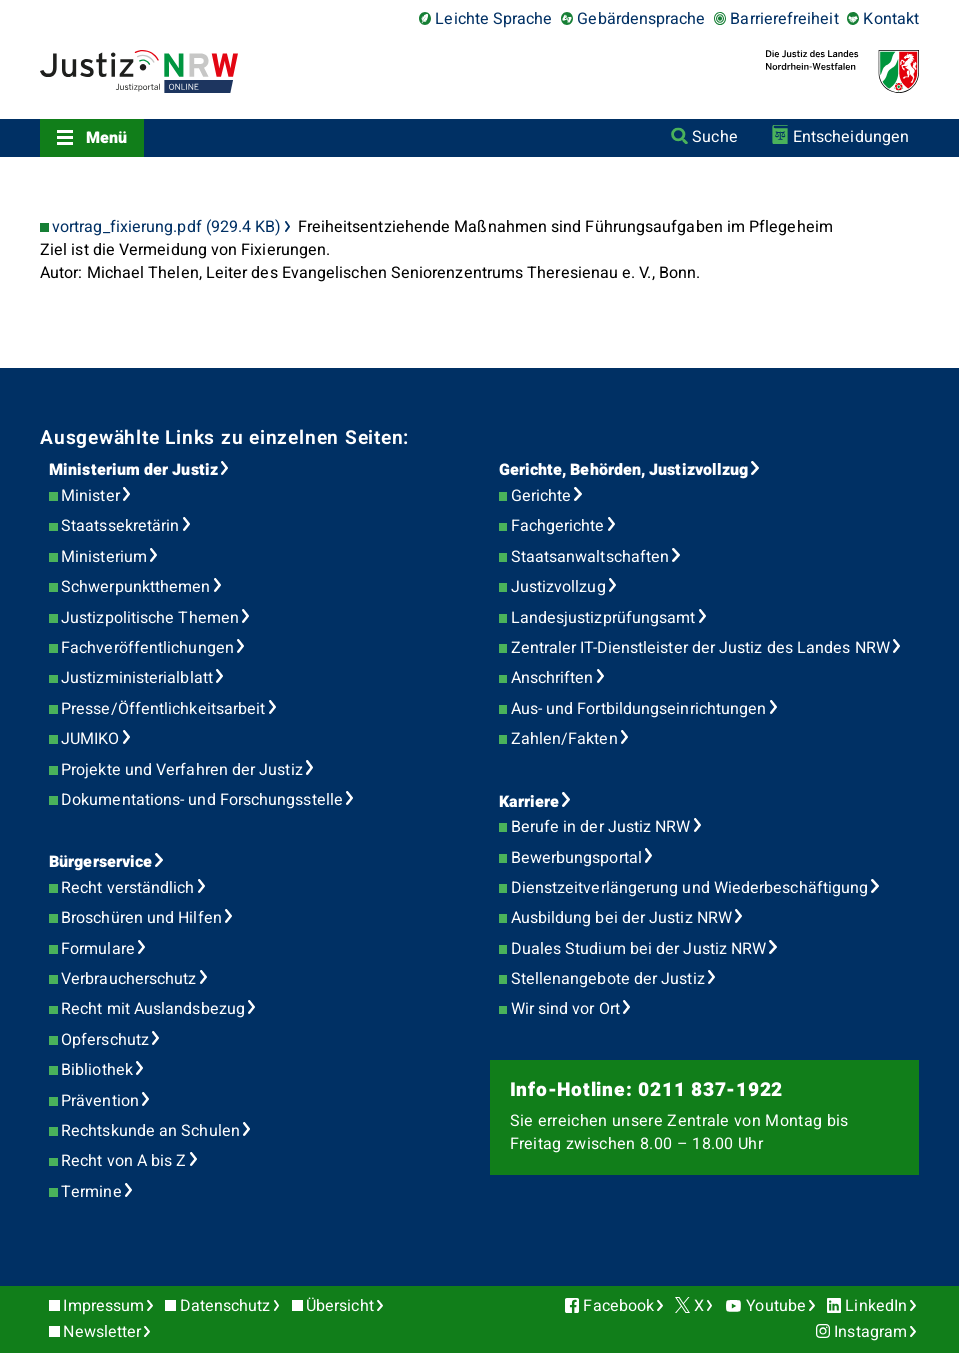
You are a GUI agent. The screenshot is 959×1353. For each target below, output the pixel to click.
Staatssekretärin (120, 526)
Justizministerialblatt (137, 678)
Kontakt (891, 19)
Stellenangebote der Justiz (608, 979)
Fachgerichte (558, 526)
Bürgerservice (100, 862)
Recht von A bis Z (123, 1161)
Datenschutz (225, 1306)
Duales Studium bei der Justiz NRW (639, 949)
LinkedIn (876, 1306)
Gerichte (541, 496)
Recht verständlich (127, 888)
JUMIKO (90, 739)
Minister (90, 496)
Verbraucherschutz (128, 979)
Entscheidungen (851, 137)
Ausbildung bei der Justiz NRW (621, 918)
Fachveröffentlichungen (147, 648)
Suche (714, 137)
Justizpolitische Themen (150, 618)
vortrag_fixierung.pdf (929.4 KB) (167, 227)
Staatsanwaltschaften (590, 557)
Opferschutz (105, 1040)
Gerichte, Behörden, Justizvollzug (624, 470)
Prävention (100, 1101)
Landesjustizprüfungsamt (603, 618)
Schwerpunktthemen (135, 587)
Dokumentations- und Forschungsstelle (202, 800)
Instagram (870, 1332)
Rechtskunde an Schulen (150, 1131)
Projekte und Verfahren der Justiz (182, 770)
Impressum (103, 1306)
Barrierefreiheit (784, 19)
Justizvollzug (558, 587)
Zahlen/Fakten (564, 739)
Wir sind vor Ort (565, 1009)
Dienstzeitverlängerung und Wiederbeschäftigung (690, 888)
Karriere (529, 802)
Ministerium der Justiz (133, 470)
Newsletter (102, 1332)
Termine (91, 1192)
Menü (106, 138)
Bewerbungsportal (576, 858)
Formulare (98, 949)
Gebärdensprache (641, 19)
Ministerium (104, 557)
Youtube (776, 1306)
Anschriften (552, 678)
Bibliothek (97, 1070)
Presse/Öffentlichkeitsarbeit (163, 709)
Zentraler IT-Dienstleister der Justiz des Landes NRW (700, 648)
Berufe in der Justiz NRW (601, 827)
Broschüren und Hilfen (141, 918)
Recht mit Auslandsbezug (153, 1009)
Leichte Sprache (493, 19)
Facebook (618, 1306)
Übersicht (340, 1306)
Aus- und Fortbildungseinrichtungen (639, 709)
